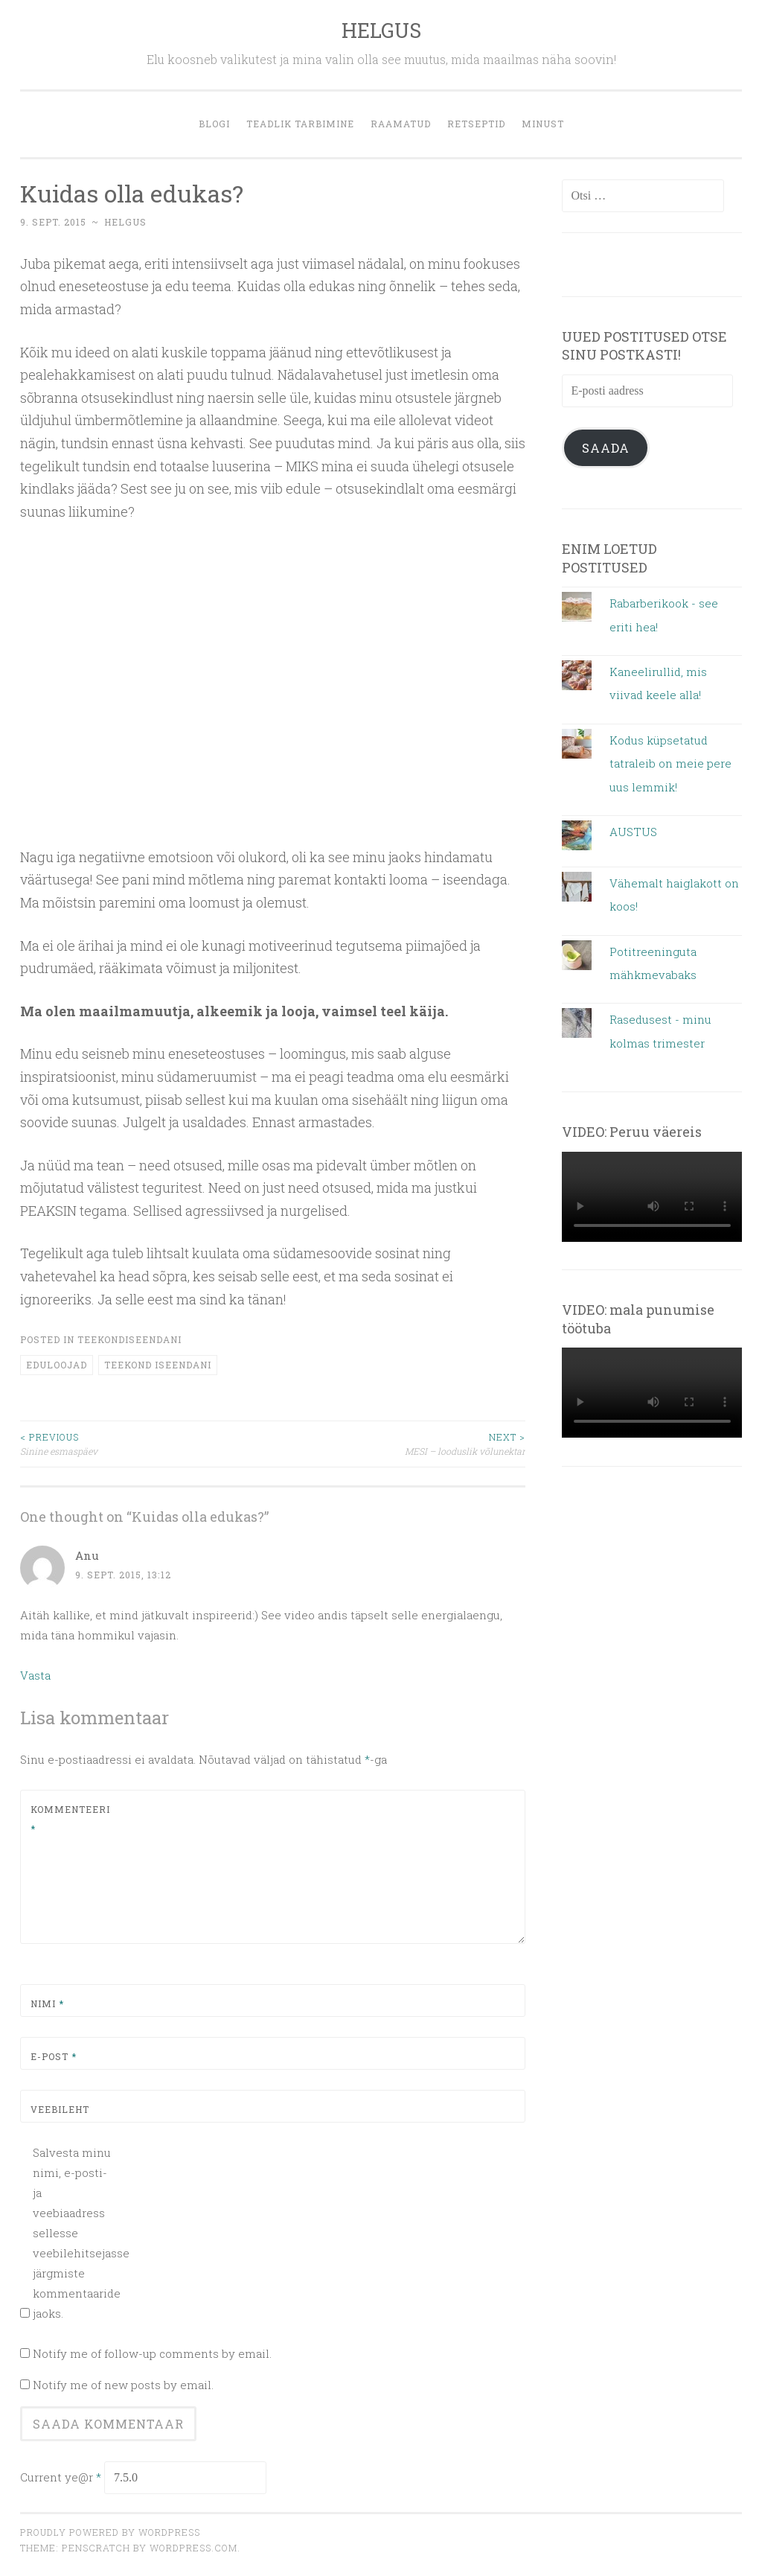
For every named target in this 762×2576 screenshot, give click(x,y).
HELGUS (381, 30)
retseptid (476, 124)
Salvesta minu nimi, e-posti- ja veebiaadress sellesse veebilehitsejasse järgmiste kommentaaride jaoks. (73, 2233)
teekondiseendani (129, 1339)
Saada (606, 447)
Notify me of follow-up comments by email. (152, 2353)
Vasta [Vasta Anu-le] (35, 1675)
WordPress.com (193, 2548)
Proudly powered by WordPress (110, 2532)
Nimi (47, 2003)
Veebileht (60, 2109)
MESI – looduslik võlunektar (399, 1443)
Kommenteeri (66, 1818)
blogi (214, 124)
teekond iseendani (157, 1365)
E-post (54, 2056)
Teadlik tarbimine (300, 124)
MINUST (543, 124)
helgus (125, 222)
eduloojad (56, 1365)
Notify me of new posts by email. (123, 2384)
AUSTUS (633, 831)
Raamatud (401, 124)
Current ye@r (60, 2477)
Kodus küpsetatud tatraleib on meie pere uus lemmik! (670, 763)
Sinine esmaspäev (146, 1443)
